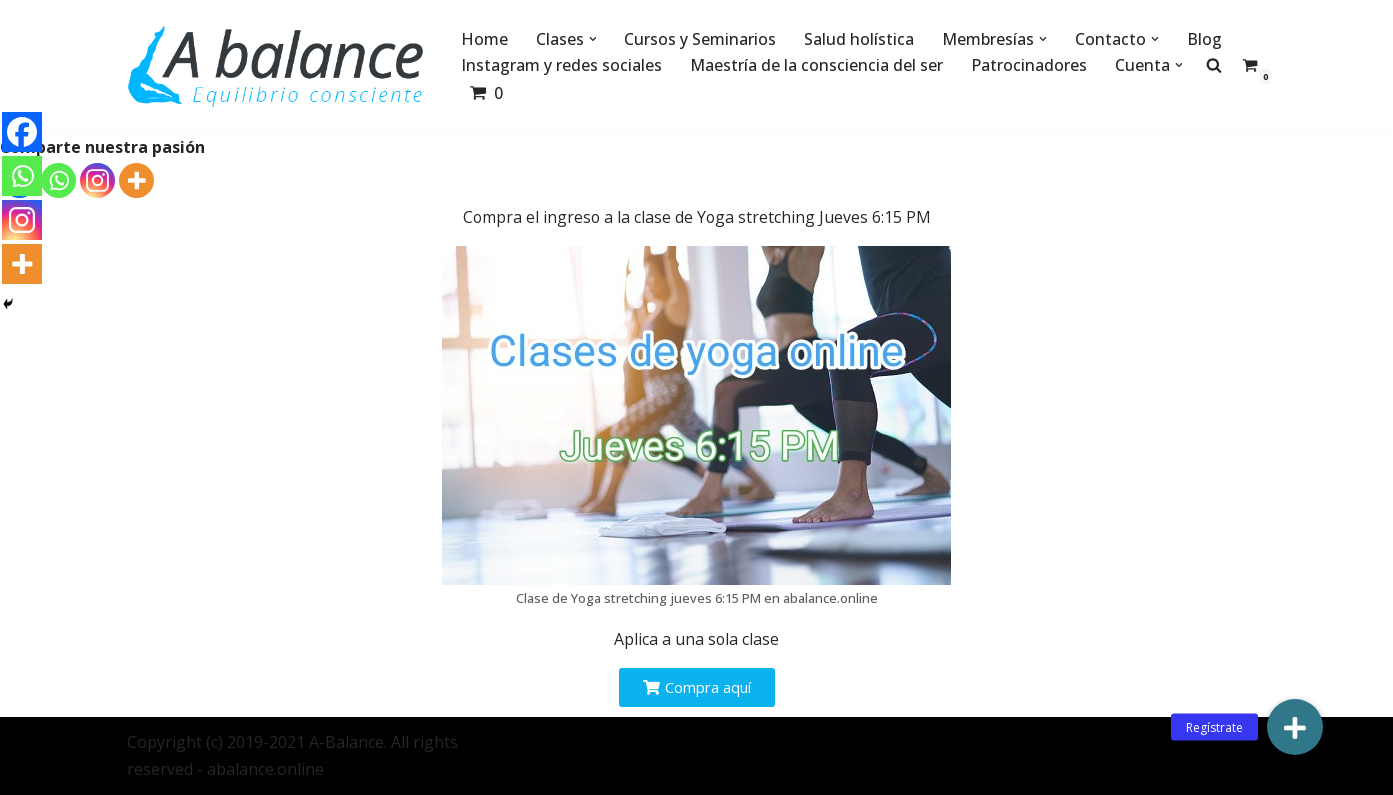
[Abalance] (277, 67)
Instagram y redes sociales (561, 65)
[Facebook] (22, 132)
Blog (1205, 39)
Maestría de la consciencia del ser (816, 65)
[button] (593, 39)
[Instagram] (97, 180)
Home (484, 39)
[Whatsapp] (58, 180)
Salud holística (860, 39)
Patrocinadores (1029, 65)
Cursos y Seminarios (701, 39)
